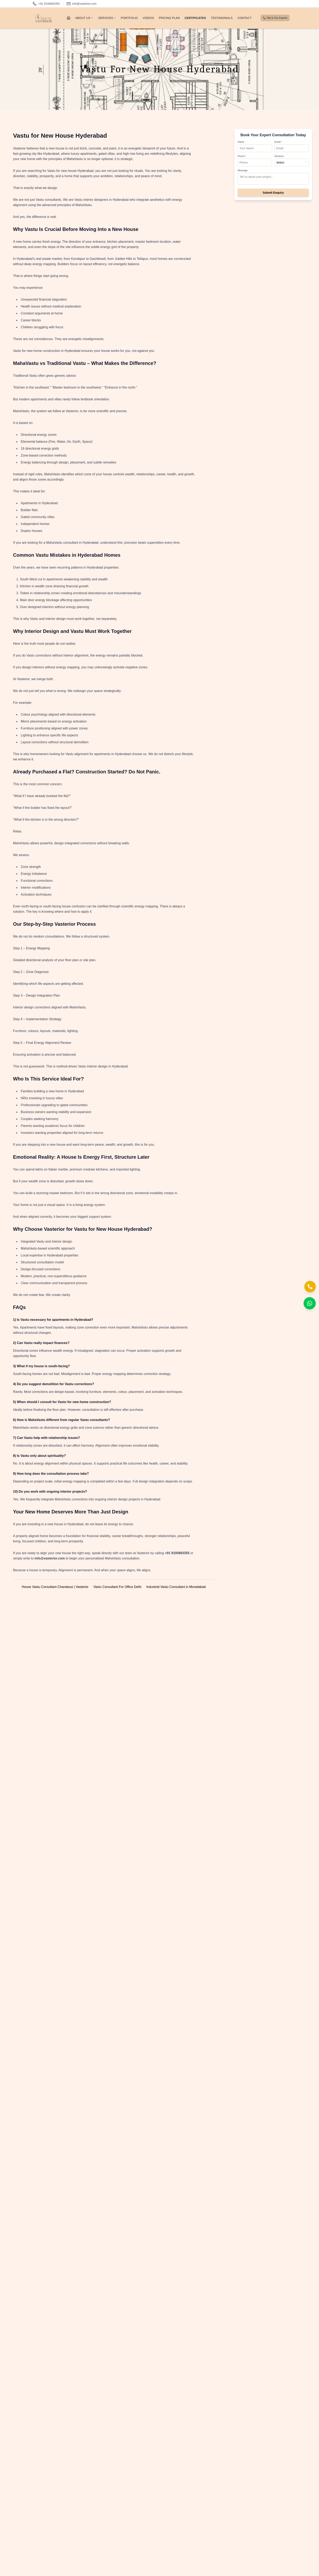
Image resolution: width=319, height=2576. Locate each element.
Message (243, 170)
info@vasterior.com (50, 1558)
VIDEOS (148, 18)
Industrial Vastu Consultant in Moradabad (176, 1587)
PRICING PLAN (169, 18)
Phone (242, 156)
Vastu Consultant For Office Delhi (117, 1587)
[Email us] (82, 4)
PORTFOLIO (129, 18)
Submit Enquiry (273, 192)
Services (279, 156)
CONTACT (245, 18)
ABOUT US (84, 18)
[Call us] (46, 4)
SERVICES (107, 18)
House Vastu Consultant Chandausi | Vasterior (55, 1587)
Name (241, 142)
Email (278, 142)
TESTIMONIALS (222, 18)
